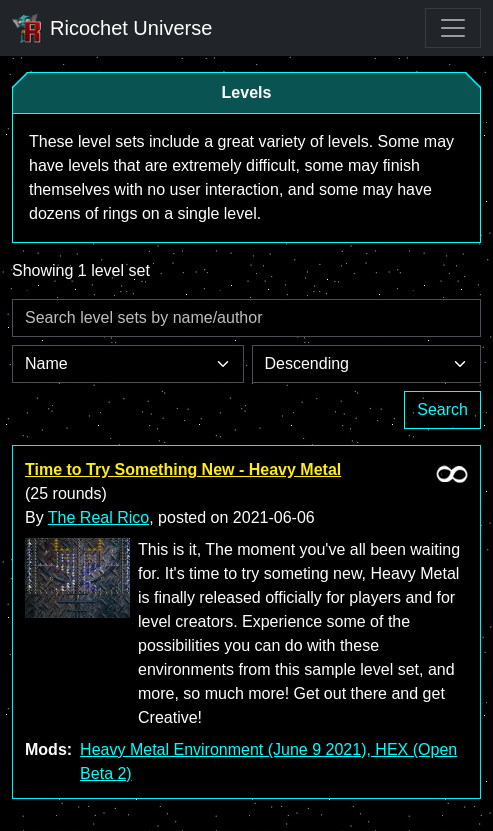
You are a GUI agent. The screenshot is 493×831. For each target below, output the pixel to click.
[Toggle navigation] (453, 28)
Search (442, 409)
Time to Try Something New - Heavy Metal (183, 469)
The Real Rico (98, 517)
